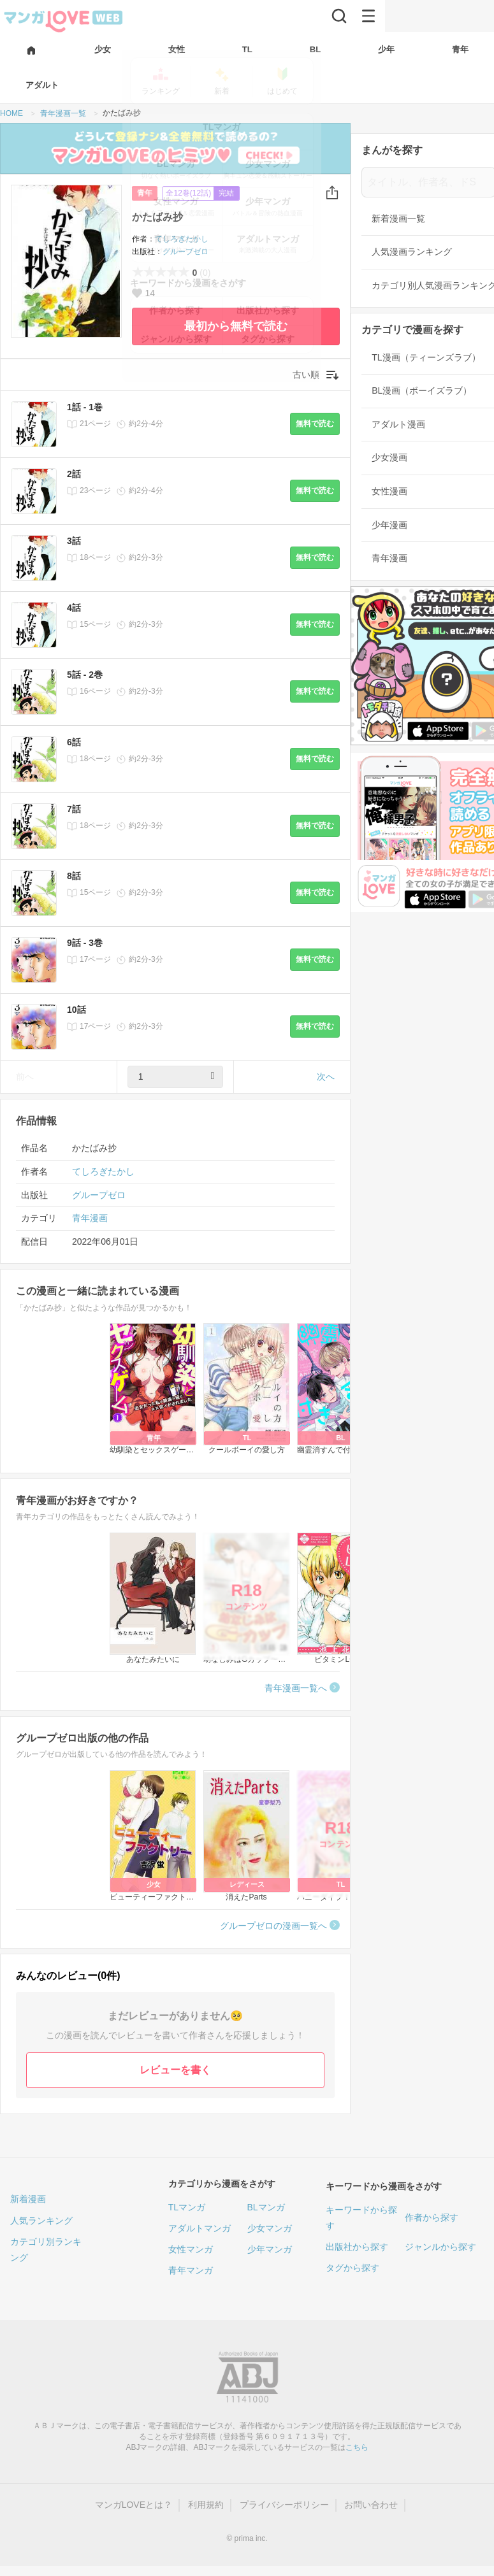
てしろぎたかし (181, 238)
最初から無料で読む (235, 326)
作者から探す (431, 2217)
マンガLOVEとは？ (133, 2505)
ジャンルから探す (440, 2247)
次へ (326, 1076)
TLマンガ (186, 2207)
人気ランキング (41, 2220)
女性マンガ (190, 2249)
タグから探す (352, 2268)
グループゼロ (185, 251)
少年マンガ (269, 2249)
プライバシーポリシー (284, 2505)
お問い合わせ (371, 2505)
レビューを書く (175, 2069)
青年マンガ (190, 2270)
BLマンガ (266, 2207)
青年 (144, 193)
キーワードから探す (361, 2218)
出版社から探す (357, 2247)
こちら (356, 2447)
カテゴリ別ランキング (46, 2249)
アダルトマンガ (199, 2228)
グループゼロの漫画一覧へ (273, 1926)
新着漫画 (28, 2199)
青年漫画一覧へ (296, 1688)
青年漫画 (90, 1218)
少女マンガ (269, 2228)
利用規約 (206, 2505)
